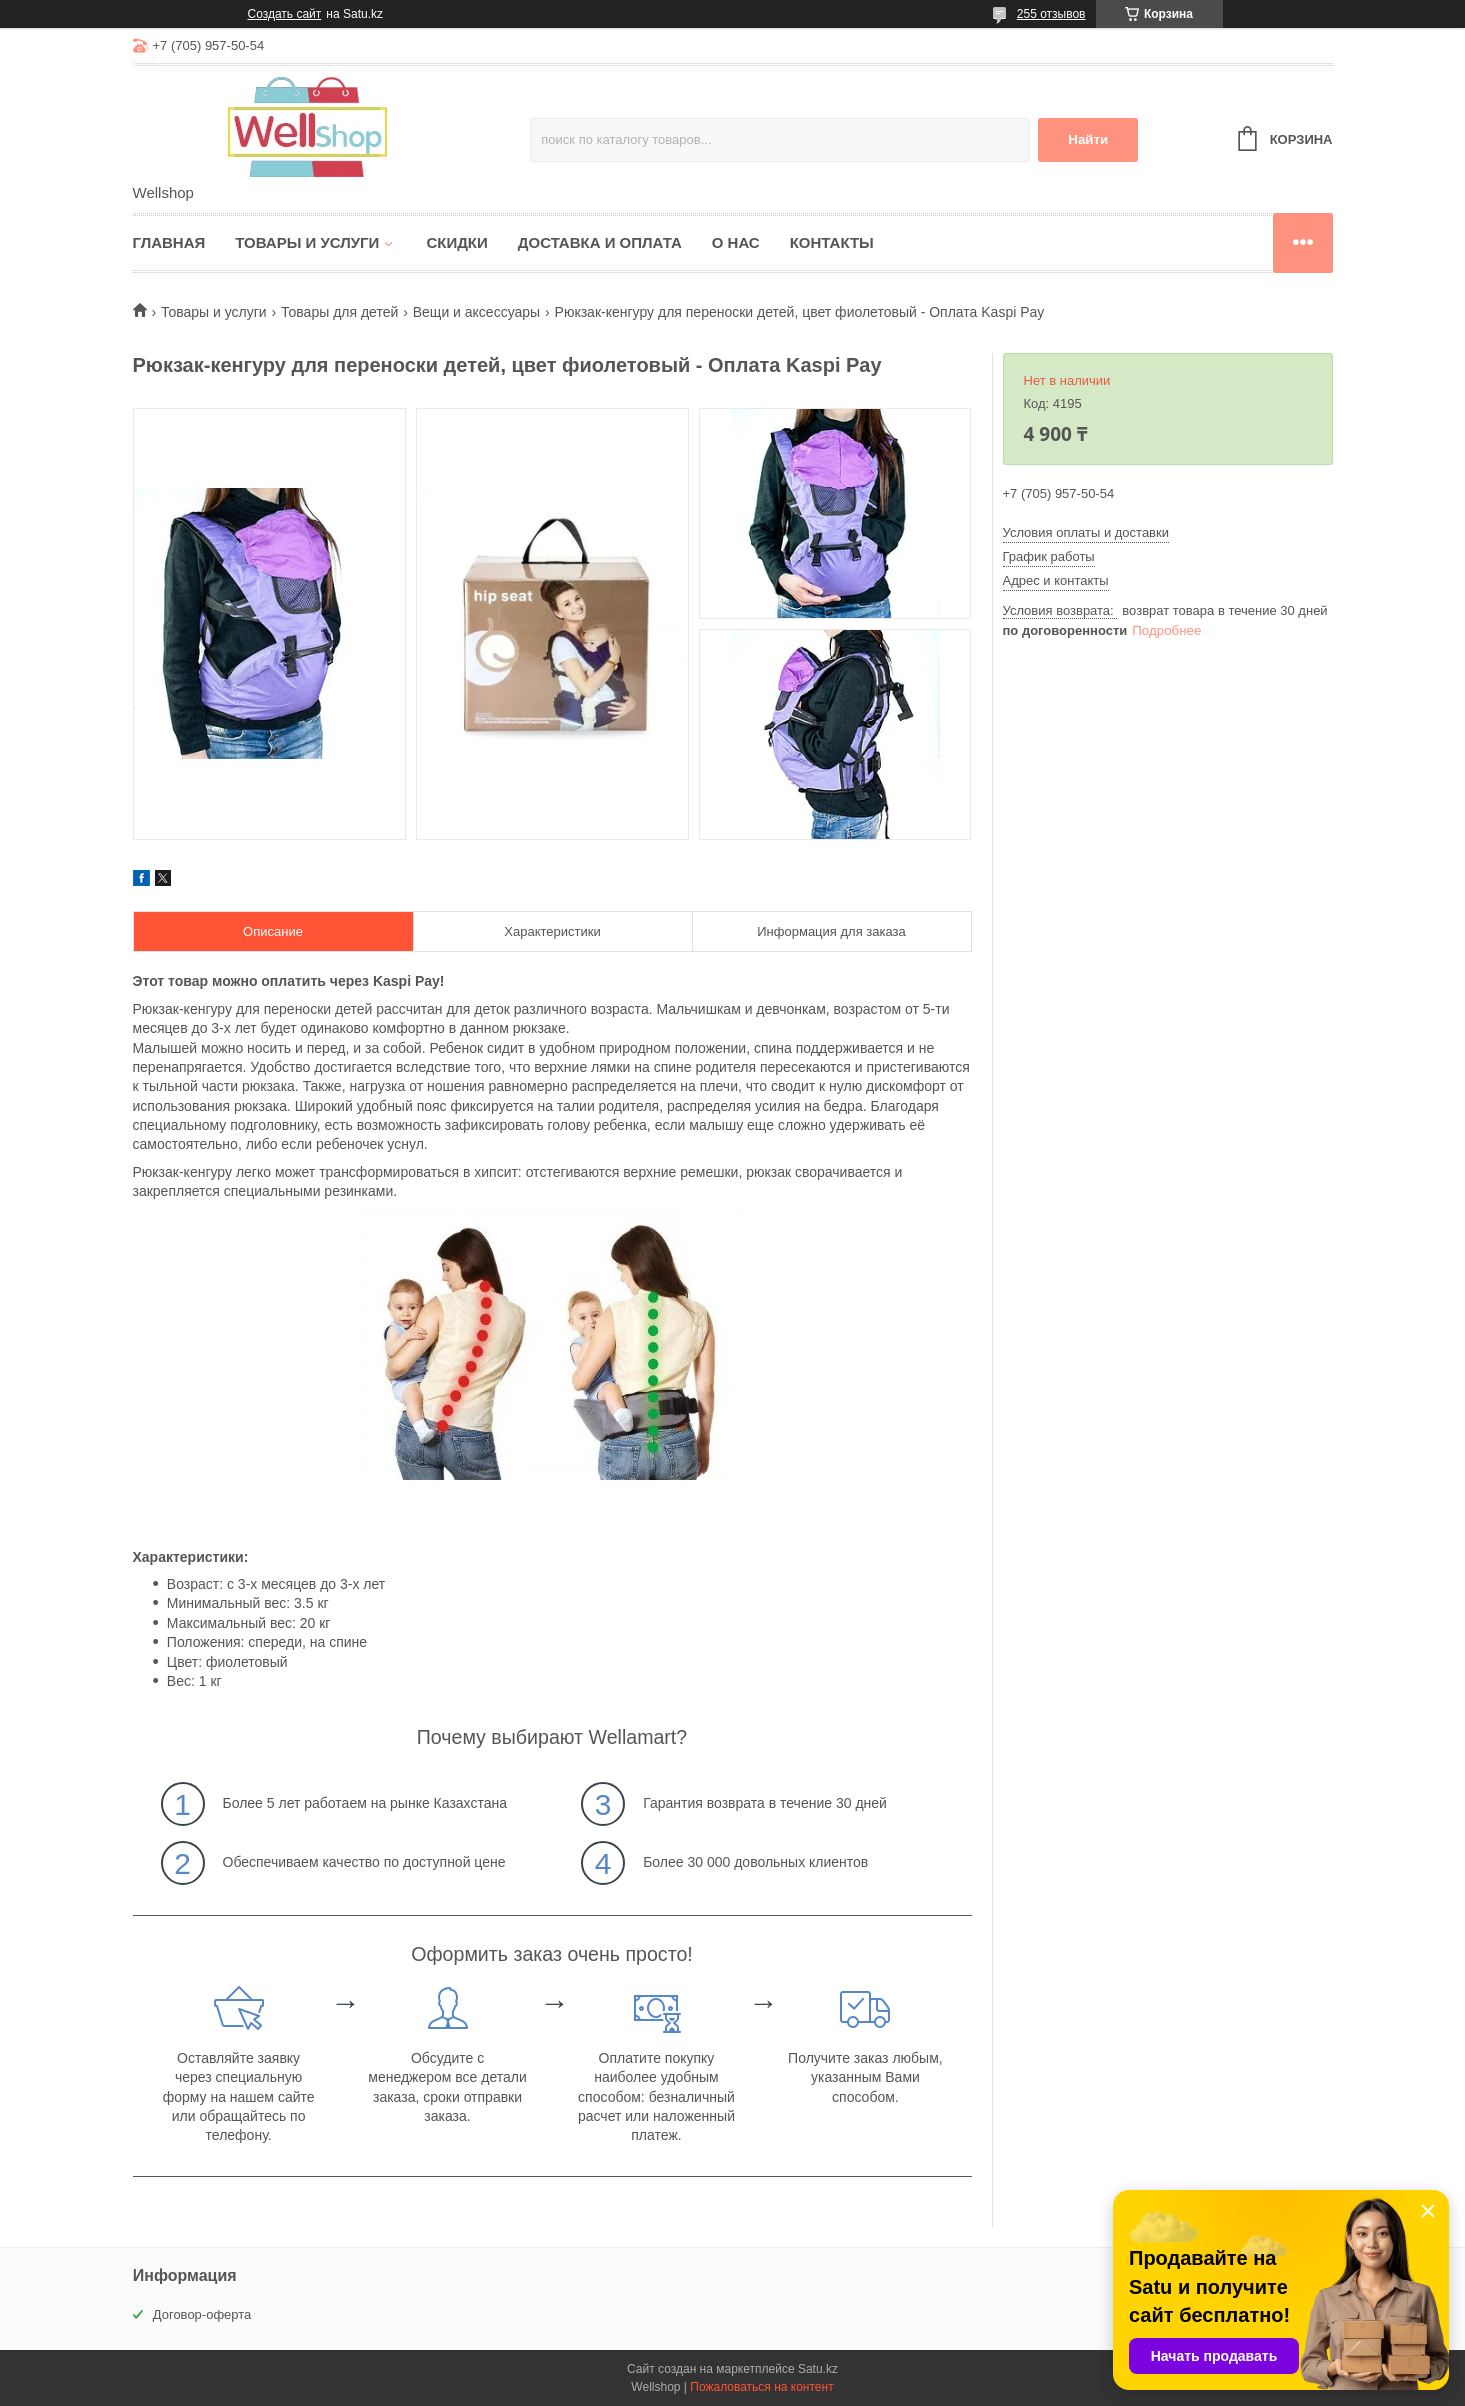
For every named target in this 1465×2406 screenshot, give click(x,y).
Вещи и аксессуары (476, 312)
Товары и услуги (307, 242)
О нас (736, 242)
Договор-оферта (202, 2314)
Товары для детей (339, 312)
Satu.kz (818, 2369)
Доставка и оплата (600, 242)
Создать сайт (285, 14)
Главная (169, 242)
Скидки (456, 242)
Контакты (832, 242)
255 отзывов (1051, 14)
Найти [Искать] (1088, 139)
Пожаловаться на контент (761, 2387)
